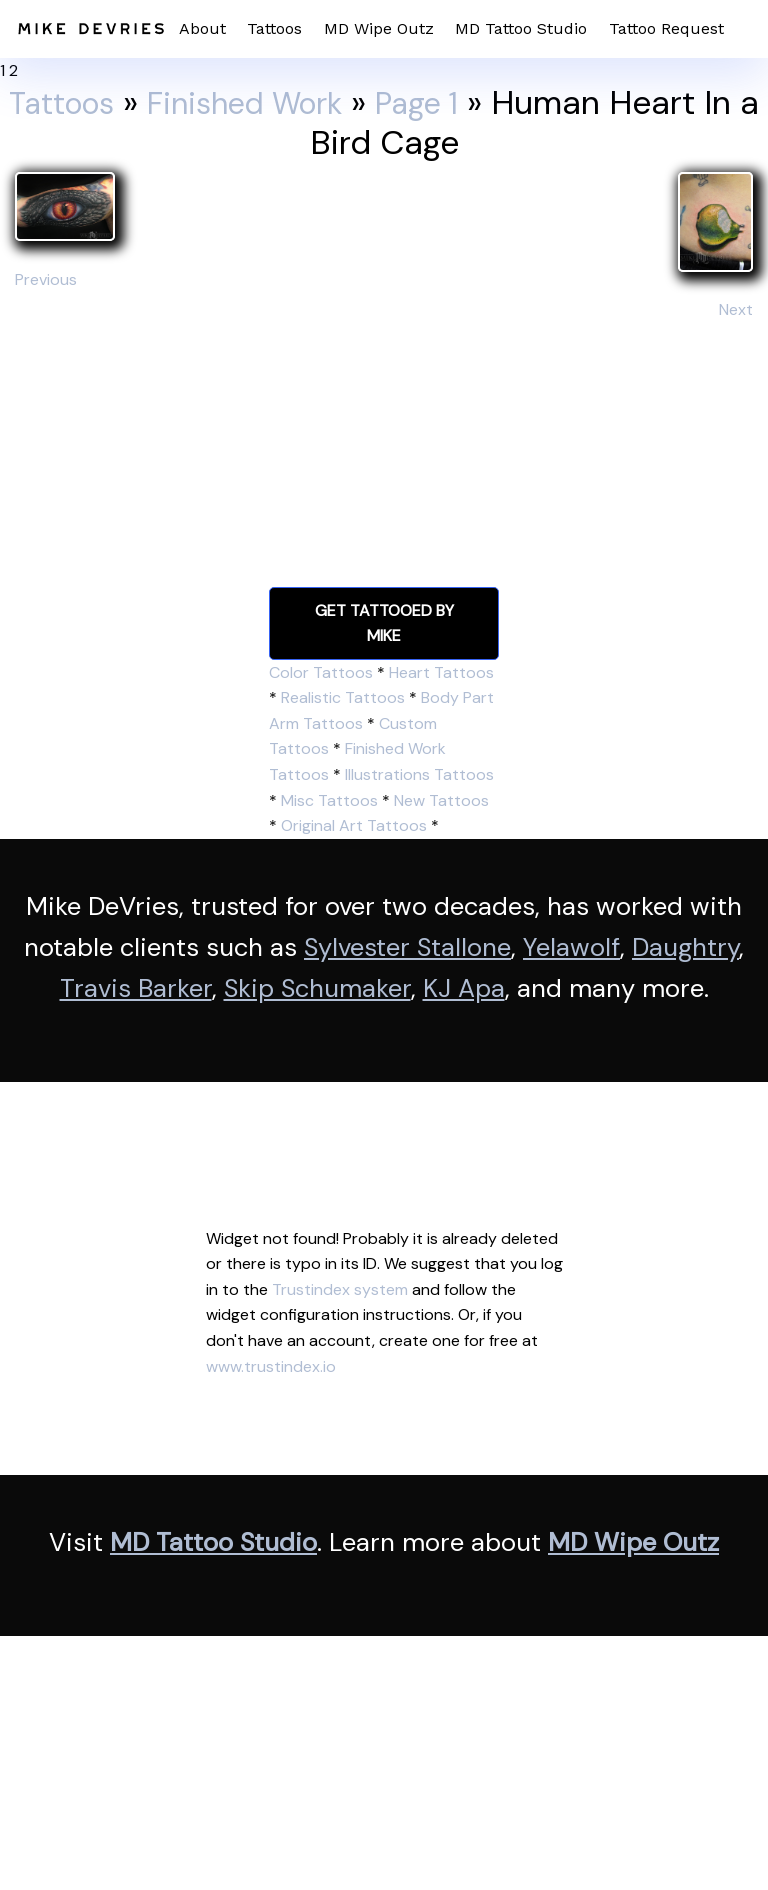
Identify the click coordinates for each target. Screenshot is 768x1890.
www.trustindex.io (271, 1366)
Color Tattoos (321, 672)
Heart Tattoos (441, 672)
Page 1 (448, 102)
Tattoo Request (666, 28)
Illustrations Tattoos (419, 774)
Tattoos (274, 28)
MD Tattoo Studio (521, 28)
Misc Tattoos (329, 800)
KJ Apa (464, 988)
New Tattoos (441, 800)
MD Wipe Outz (379, 28)
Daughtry (685, 947)
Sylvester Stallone (407, 947)
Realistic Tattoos (343, 697)
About (202, 28)
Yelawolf (571, 947)
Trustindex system (340, 1289)
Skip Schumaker (317, 988)
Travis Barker (136, 988)
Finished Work (260, 102)
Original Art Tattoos (354, 825)
